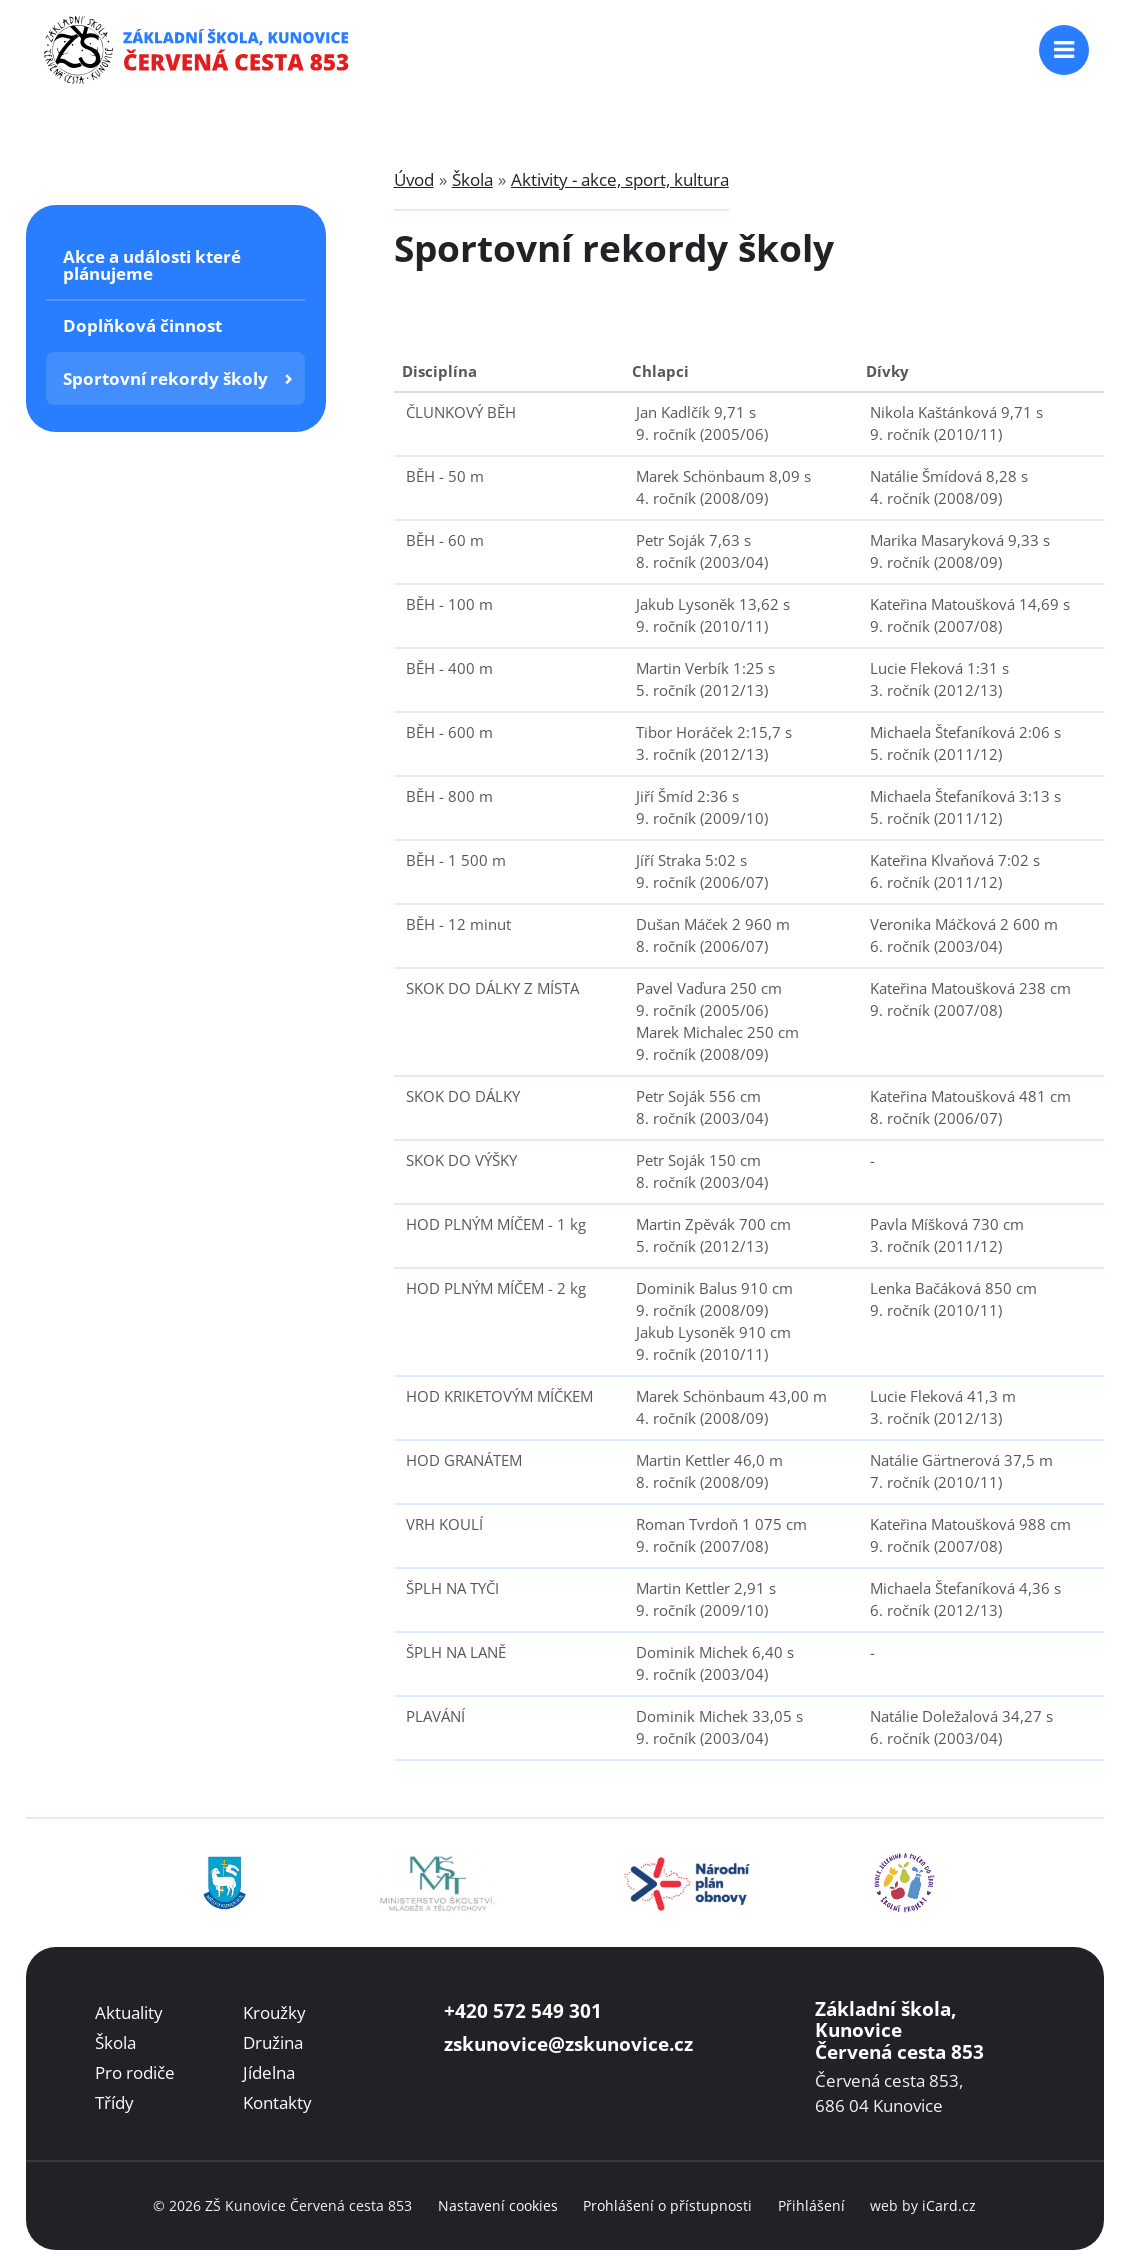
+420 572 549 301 (523, 2010)
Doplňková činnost (142, 325)
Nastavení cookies (498, 2205)
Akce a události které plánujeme (152, 265)
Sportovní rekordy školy (165, 378)
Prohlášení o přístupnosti (667, 2205)
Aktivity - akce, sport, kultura (620, 179)
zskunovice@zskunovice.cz (568, 2043)
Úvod (414, 179)
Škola (472, 179)
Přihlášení (811, 2205)
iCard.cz (949, 2205)
